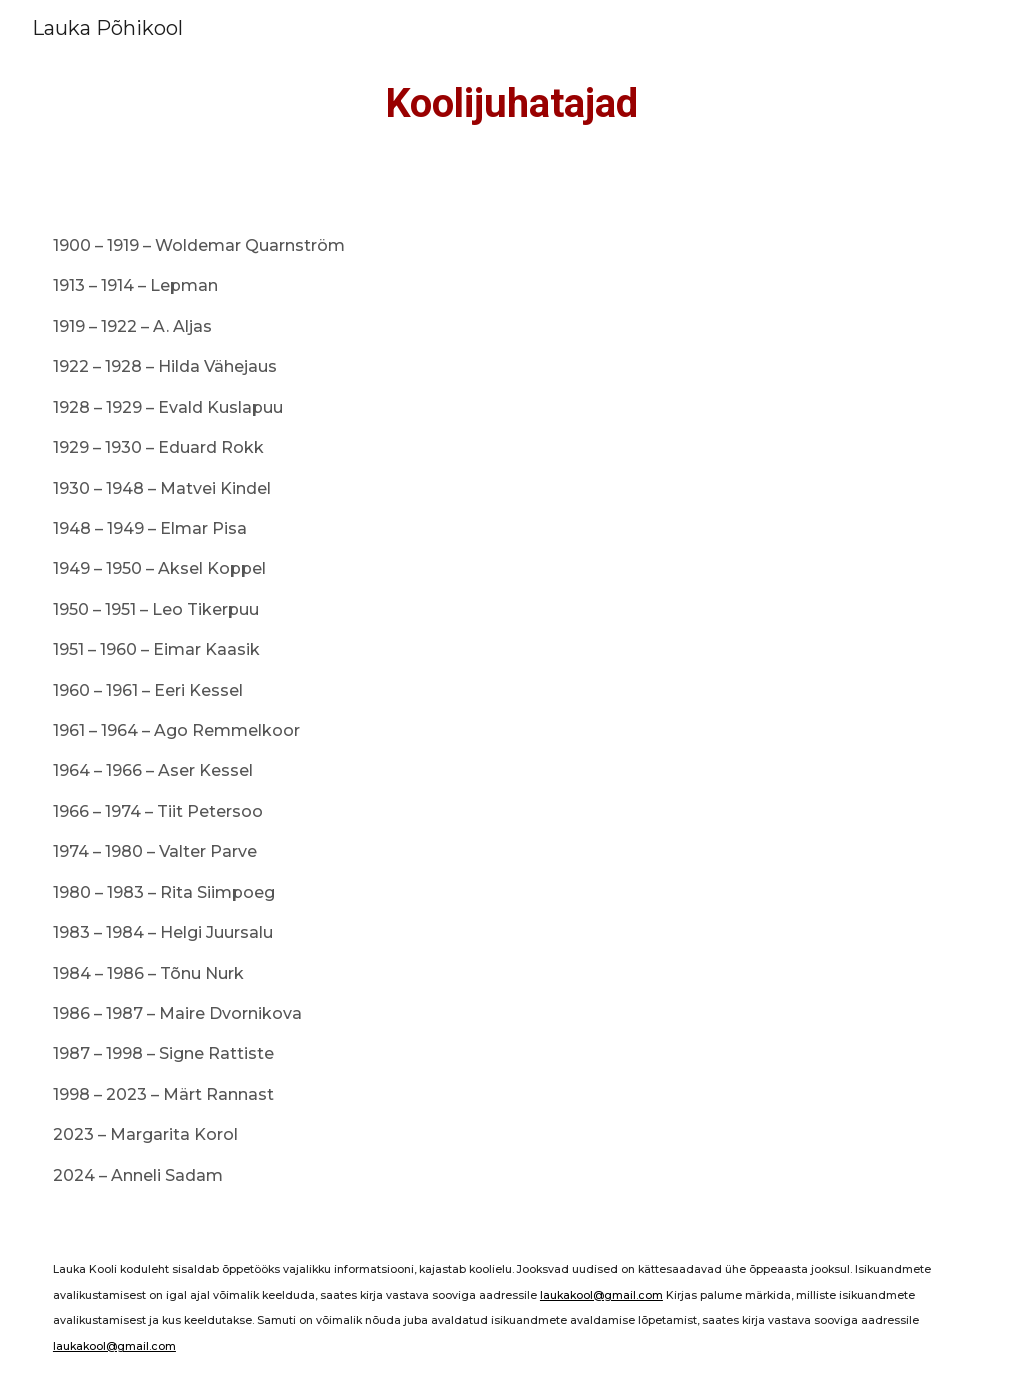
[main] (512, 104)
